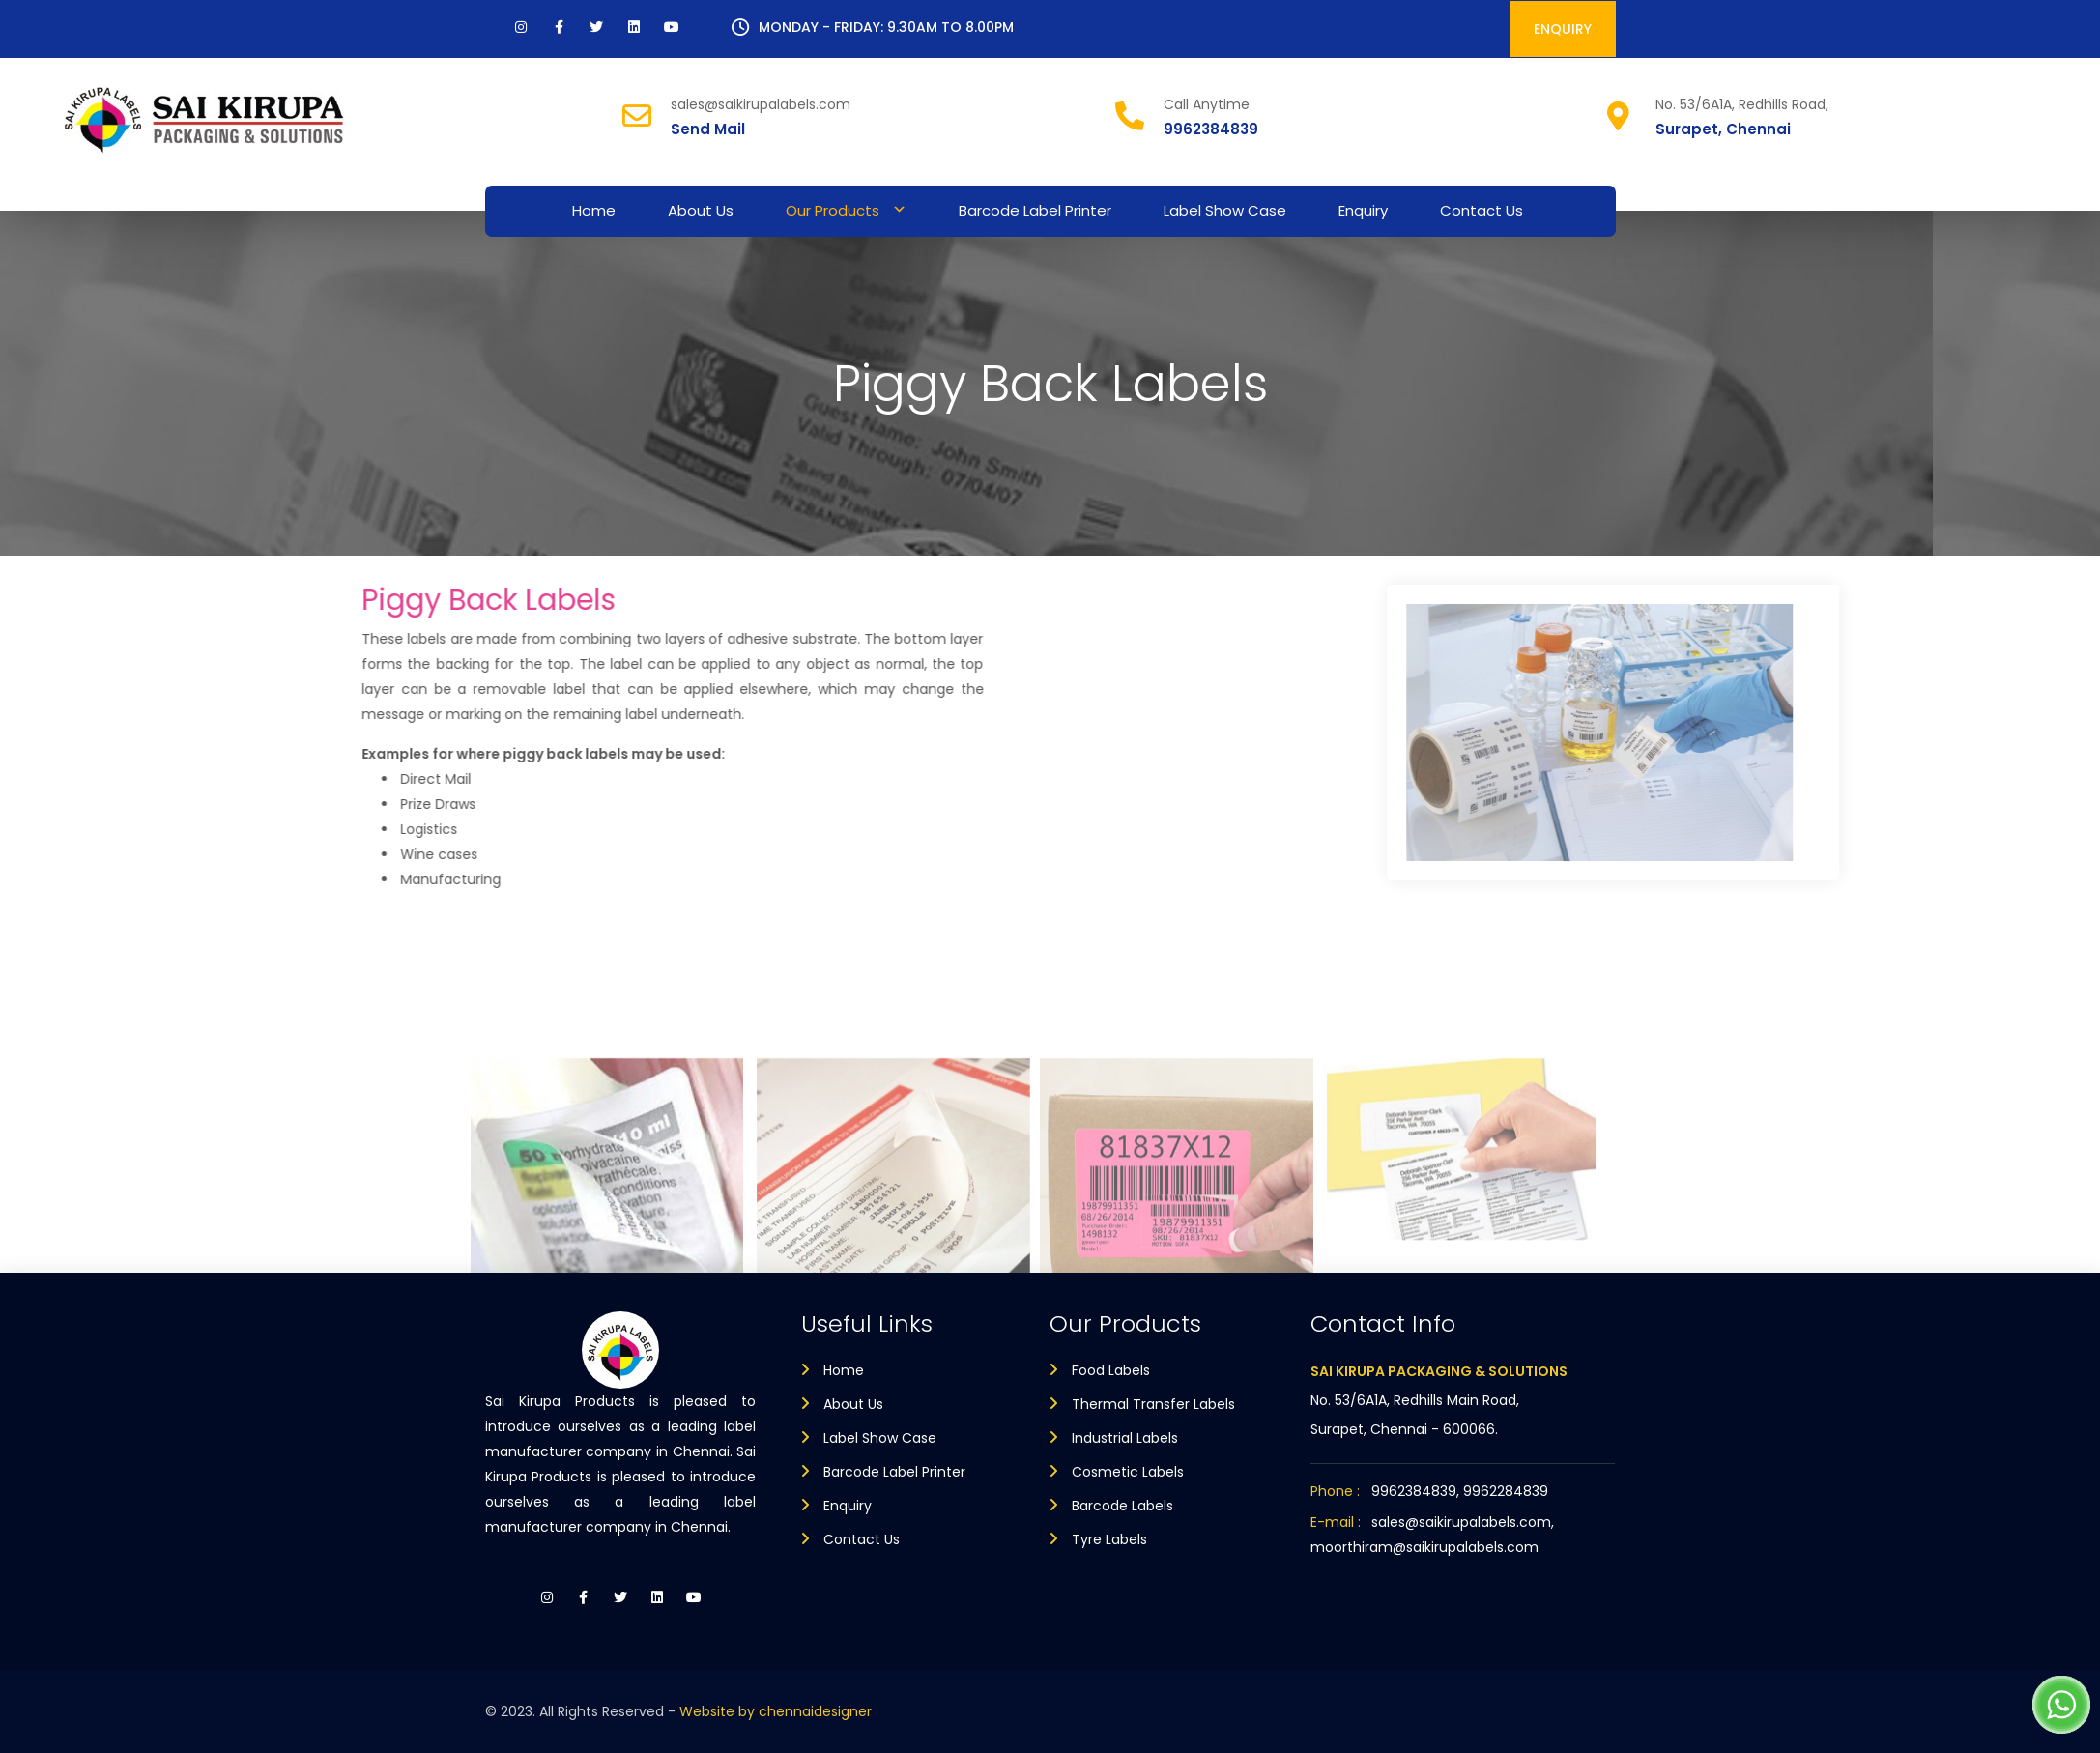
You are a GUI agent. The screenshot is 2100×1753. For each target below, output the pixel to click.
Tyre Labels (1109, 1539)
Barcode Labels (1122, 1505)
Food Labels (1111, 1370)
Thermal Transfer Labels (1153, 1404)
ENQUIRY (1563, 29)
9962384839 (1211, 129)
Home (594, 210)
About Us (701, 210)
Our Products (832, 210)
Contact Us (1481, 210)
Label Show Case (1225, 210)
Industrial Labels (1125, 1438)
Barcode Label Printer (1035, 210)
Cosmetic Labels (1128, 1471)
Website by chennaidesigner (775, 1711)
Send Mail (708, 129)
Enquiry (1363, 210)
